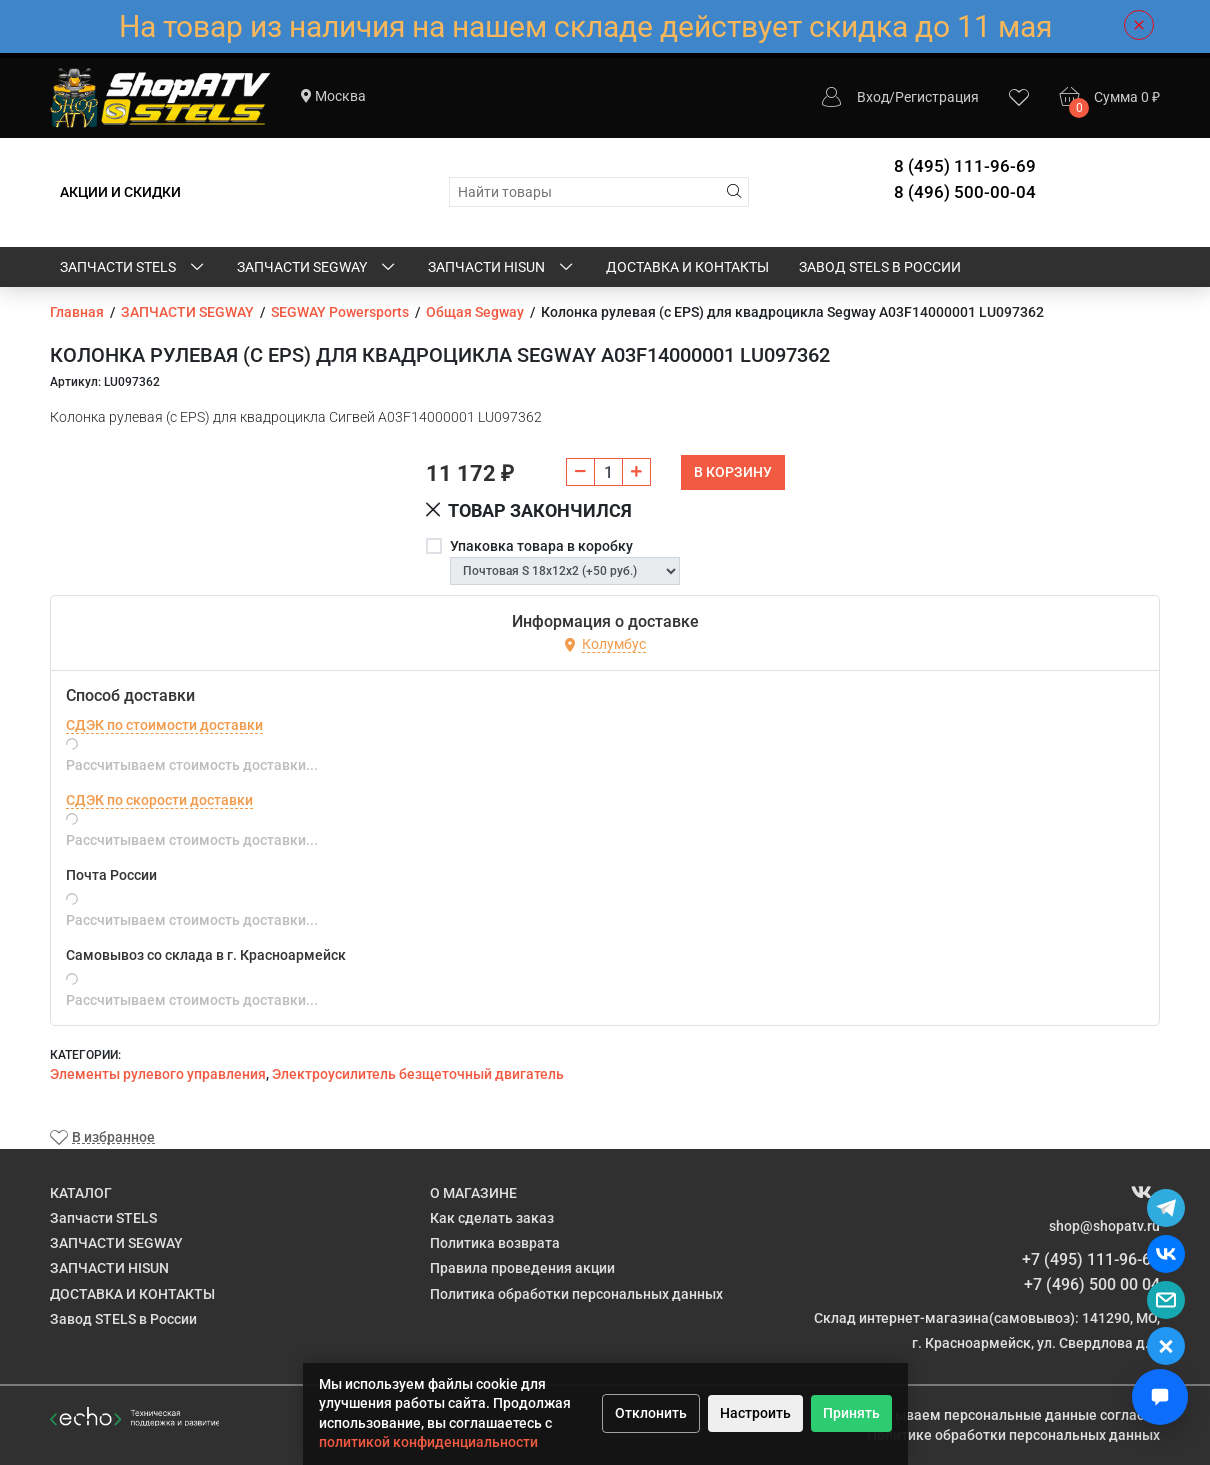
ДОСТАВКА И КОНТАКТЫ (687, 267)
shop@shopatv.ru (1104, 1226)
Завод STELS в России (880, 267)
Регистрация (937, 97)
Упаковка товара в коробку (541, 546)
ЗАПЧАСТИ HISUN (502, 268)
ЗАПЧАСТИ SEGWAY (317, 268)
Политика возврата (495, 1243)
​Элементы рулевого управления (158, 1074)
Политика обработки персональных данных (576, 1294)
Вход (873, 97)
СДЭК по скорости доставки (159, 800)
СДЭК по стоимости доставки (164, 725)
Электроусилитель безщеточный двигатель (418, 1074)
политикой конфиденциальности (428, 1442)
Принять (851, 1413)
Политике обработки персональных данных (1013, 1435)
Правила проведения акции (522, 1268)
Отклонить (651, 1413)
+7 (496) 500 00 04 (1092, 1284)
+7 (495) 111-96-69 (1091, 1259)
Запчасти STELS (133, 268)
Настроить (755, 1413)
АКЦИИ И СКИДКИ (120, 192)
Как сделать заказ (492, 1218)
